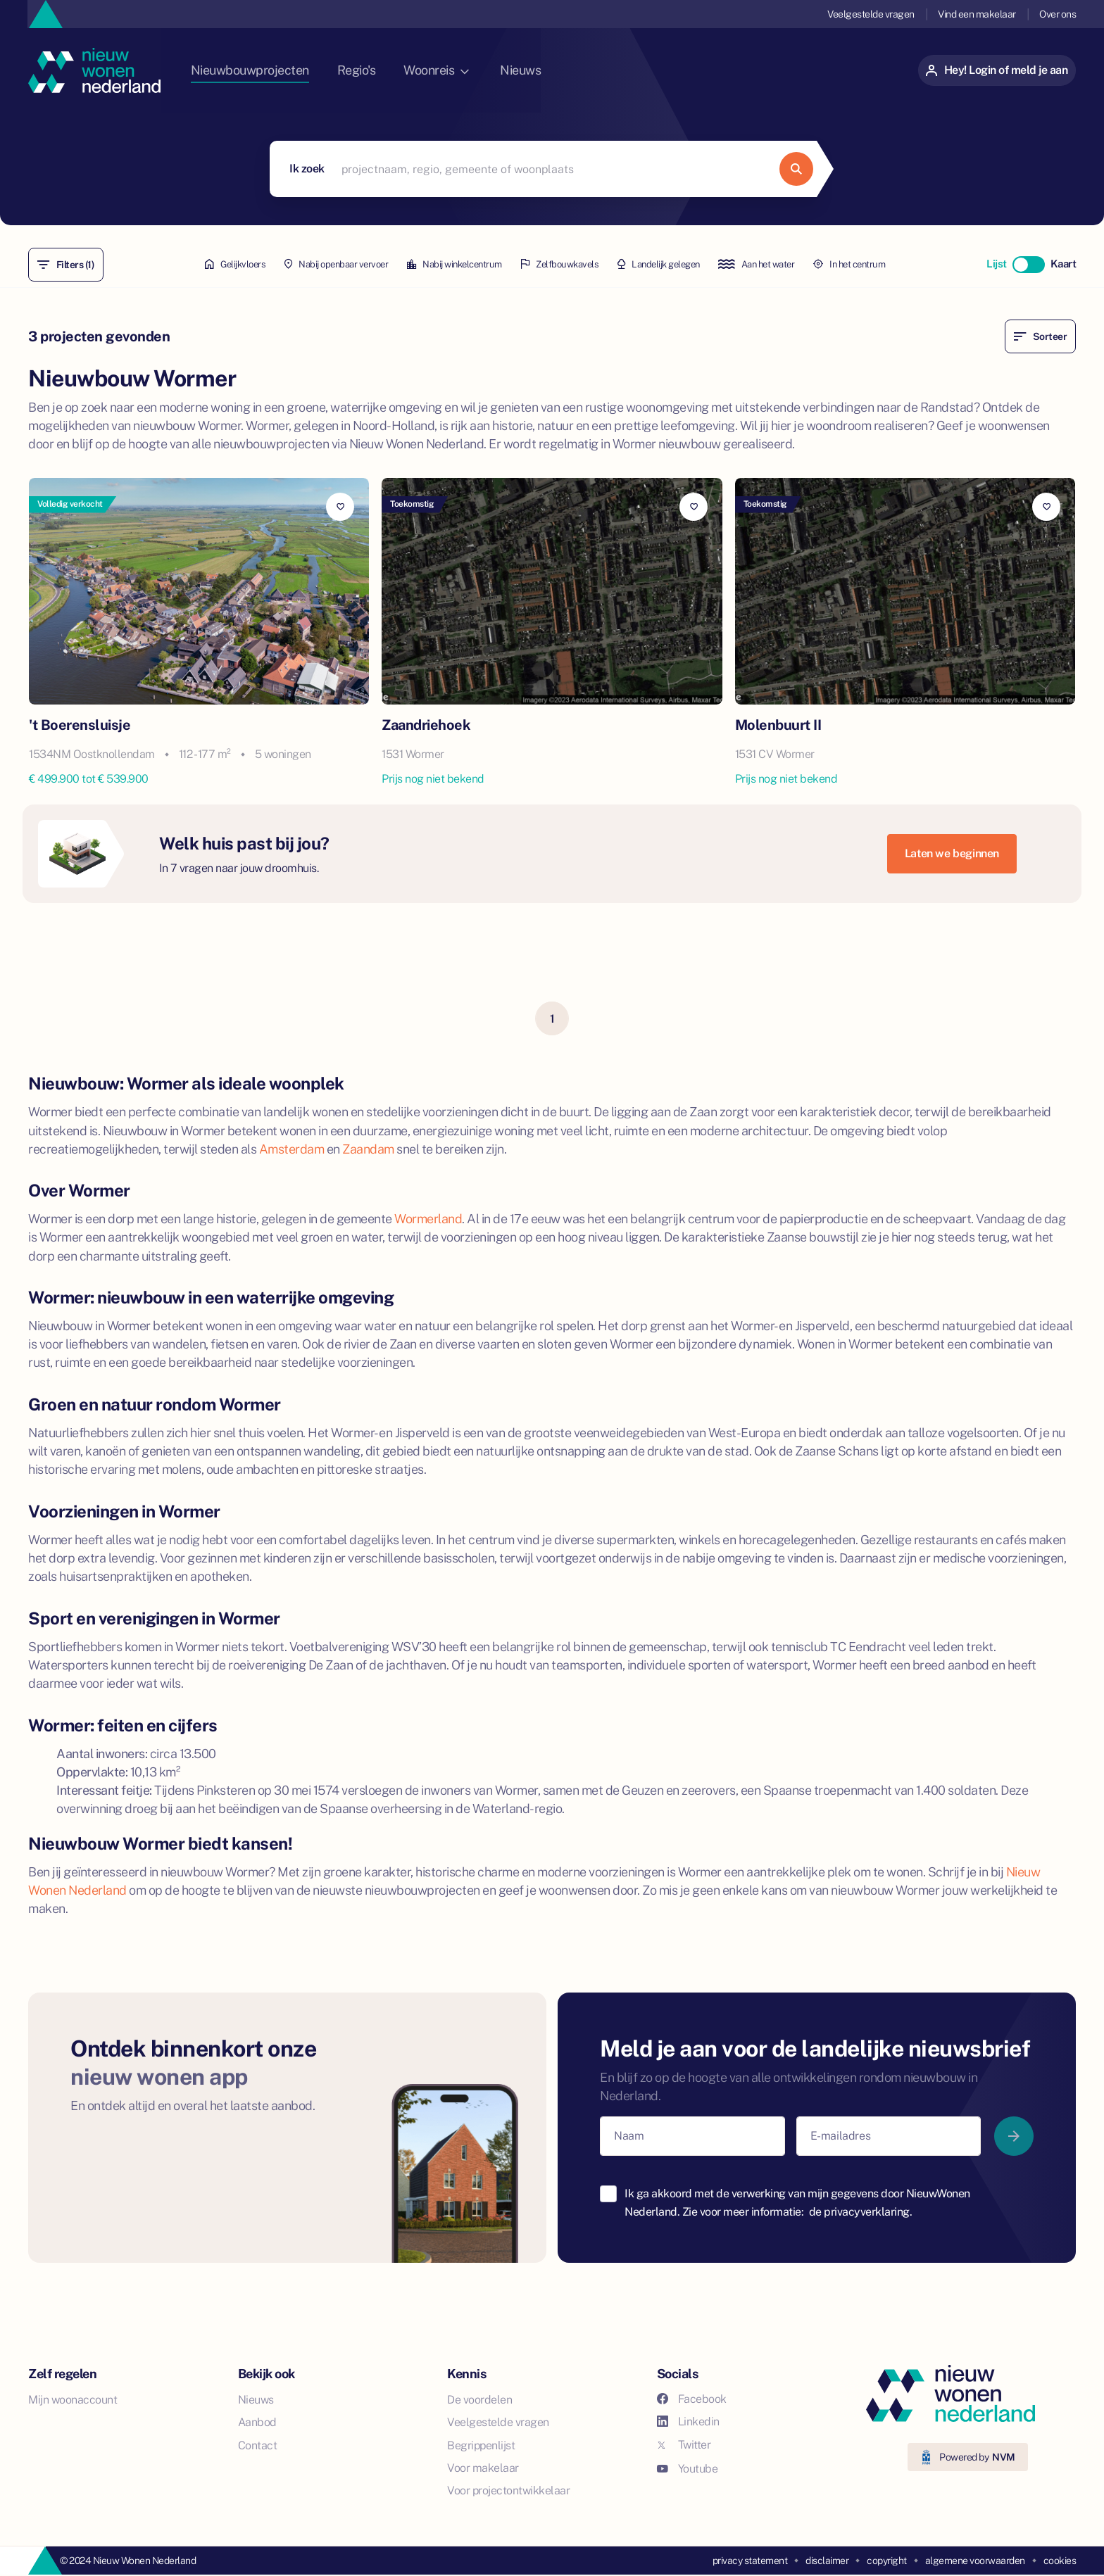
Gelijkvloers (192, 264)
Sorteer (1040, 335)
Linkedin (688, 2420)
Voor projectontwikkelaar (508, 2489)
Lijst (995, 264)
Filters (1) (65, 264)
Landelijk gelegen (672, 264)
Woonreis (467, 70)
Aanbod (257, 2421)
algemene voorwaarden (975, 2559)
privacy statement (750, 2559)
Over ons (1057, 14)
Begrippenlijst (481, 2444)
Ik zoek (307, 168)
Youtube (687, 2468)
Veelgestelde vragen (869, 14)
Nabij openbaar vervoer (306, 264)
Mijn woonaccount (72, 2399)
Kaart (1063, 264)
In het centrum (891, 264)
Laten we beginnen (952, 852)
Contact (257, 2444)
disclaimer (826, 2559)
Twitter (684, 2444)
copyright (887, 2559)
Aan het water (785, 264)
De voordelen (479, 2399)
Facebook (692, 2398)
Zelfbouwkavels (559, 264)
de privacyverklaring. (860, 2211)
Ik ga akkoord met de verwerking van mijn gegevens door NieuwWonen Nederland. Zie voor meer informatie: (797, 2202)
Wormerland (428, 1218)
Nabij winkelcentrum (440, 264)
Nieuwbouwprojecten (277, 70)
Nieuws (553, 70)
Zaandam (368, 1148)
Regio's (386, 70)
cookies (1060, 2559)
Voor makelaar (483, 2467)
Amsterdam (292, 1148)
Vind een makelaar (976, 14)
